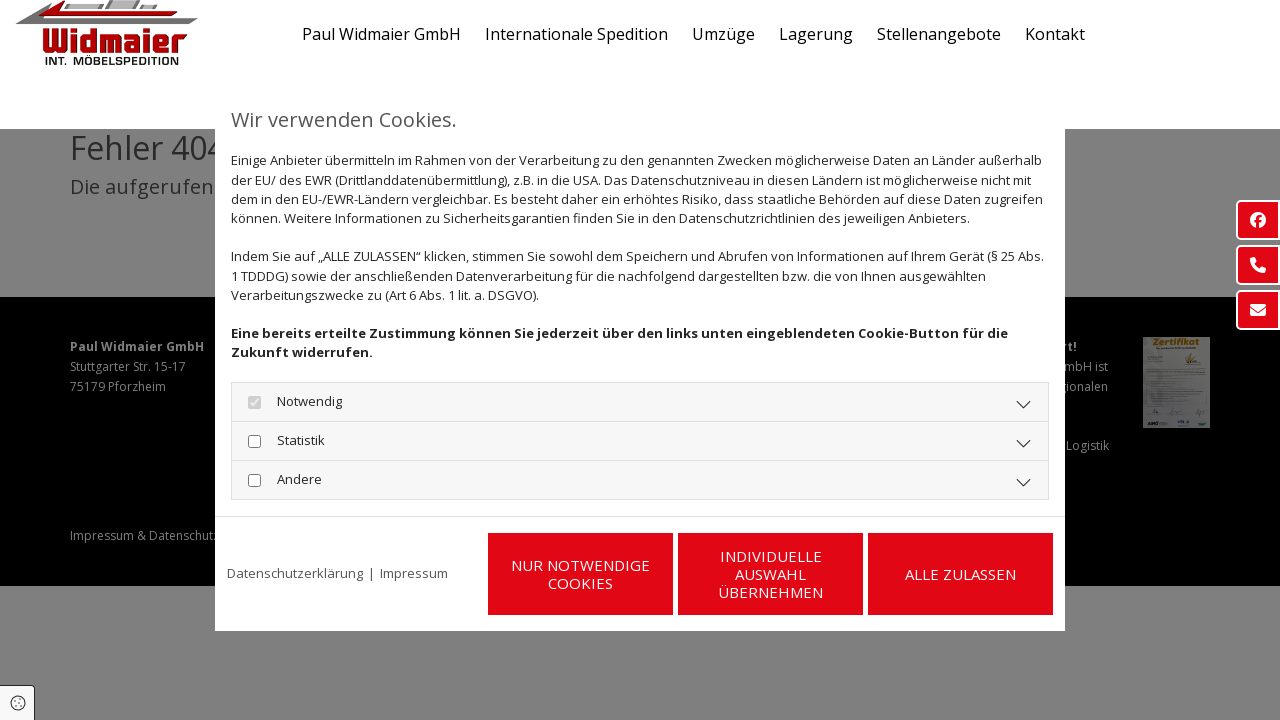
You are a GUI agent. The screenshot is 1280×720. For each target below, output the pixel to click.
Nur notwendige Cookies (580, 574)
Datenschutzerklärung (295, 573)
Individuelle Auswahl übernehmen (770, 574)
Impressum (414, 573)
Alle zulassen (960, 574)
